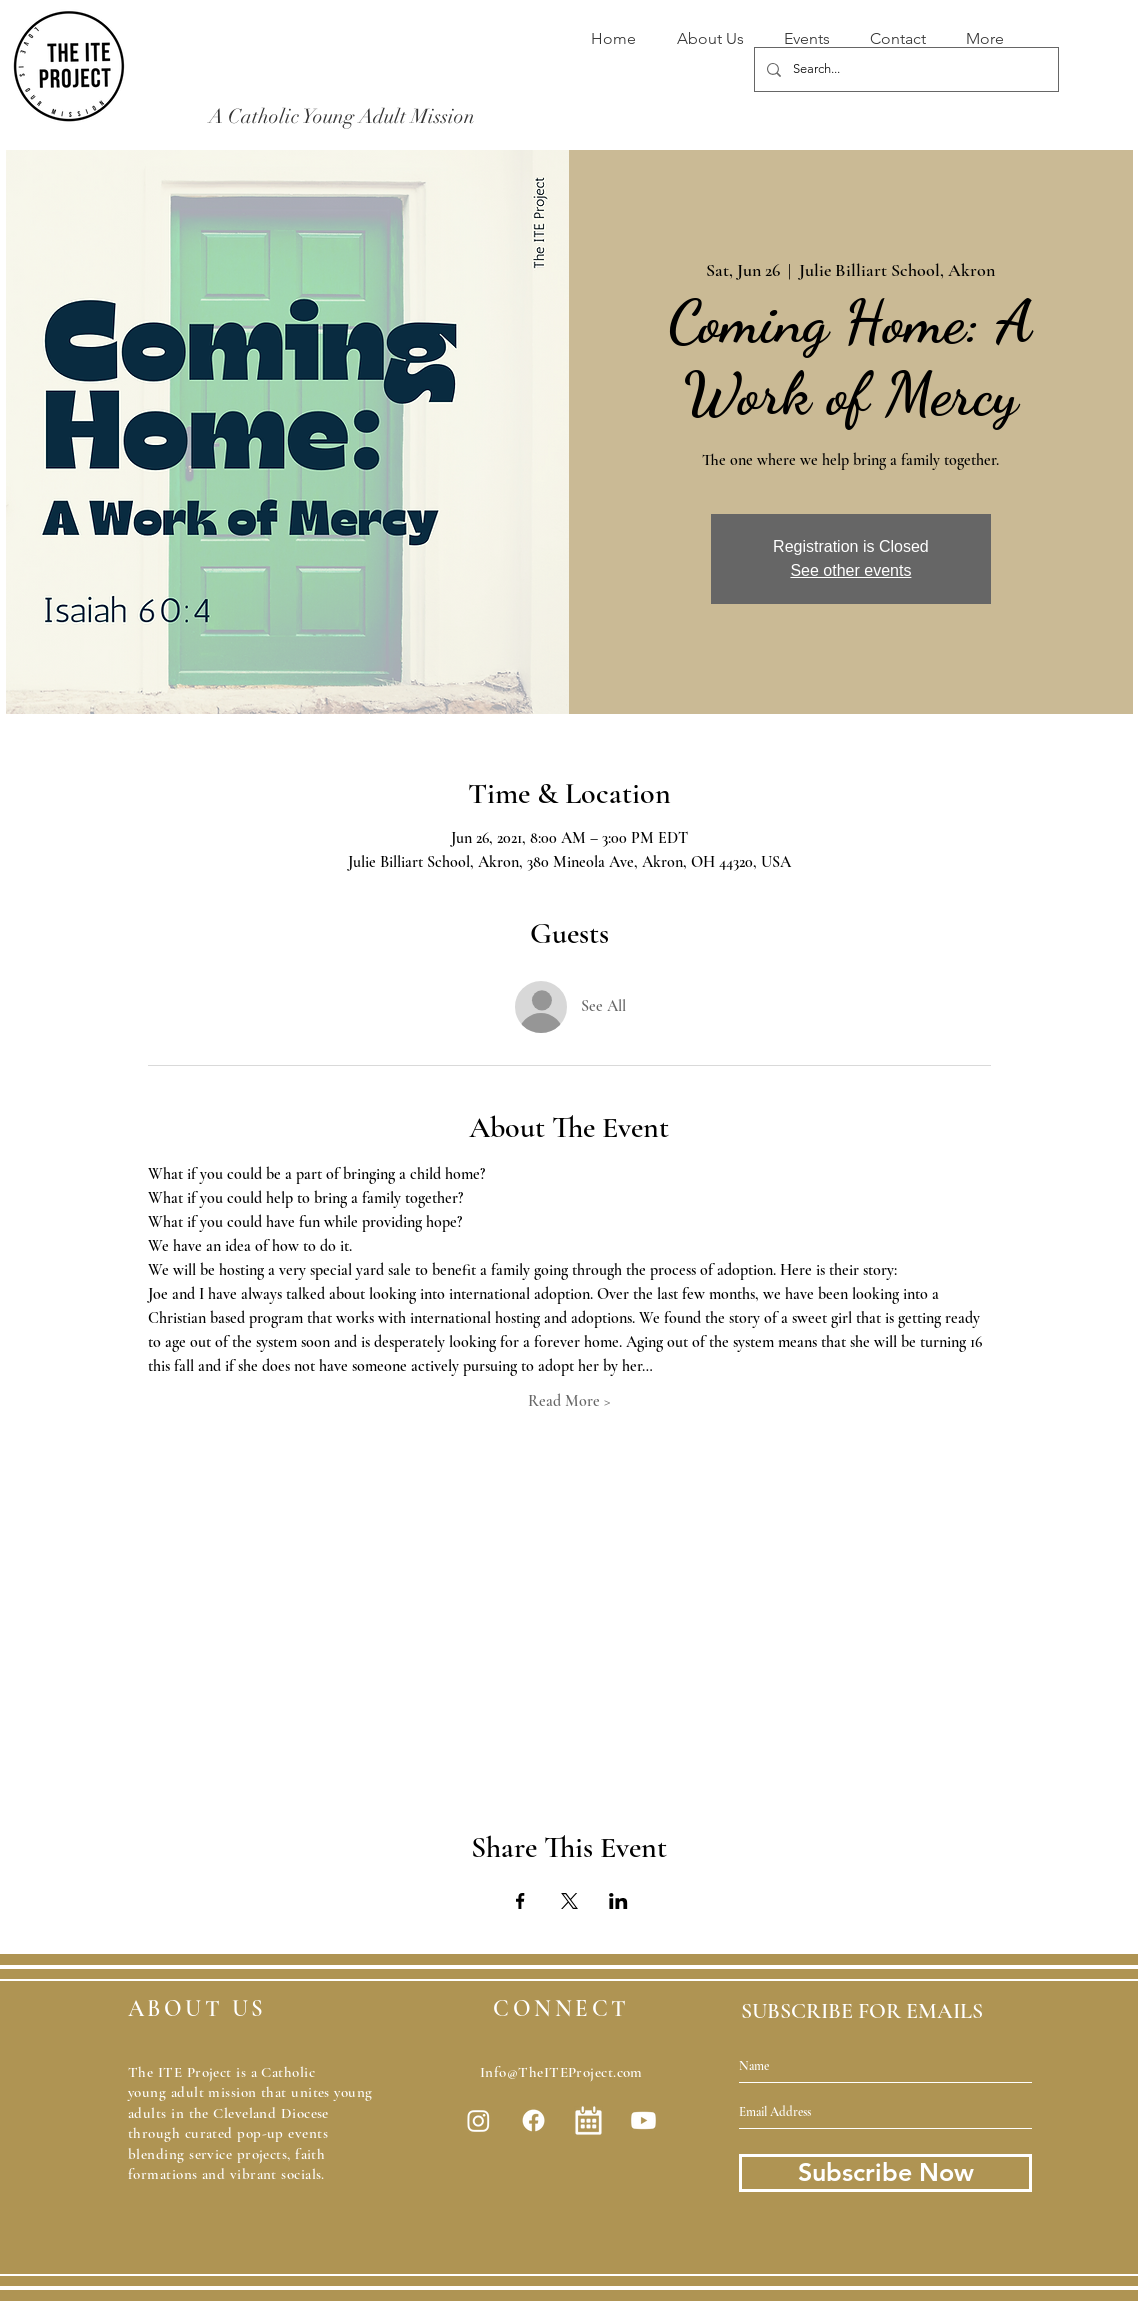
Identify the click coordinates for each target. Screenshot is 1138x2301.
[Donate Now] (695, 137)
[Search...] (904, 69)
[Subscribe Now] (885, 2173)
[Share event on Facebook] (520, 1901)
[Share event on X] (569, 1901)
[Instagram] (478, 2120)
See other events (850, 570)
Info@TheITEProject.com (561, 2072)
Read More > (569, 1401)
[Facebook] (533, 2120)
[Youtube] (643, 2120)
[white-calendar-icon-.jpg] (588, 2120)
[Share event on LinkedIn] (618, 1901)
